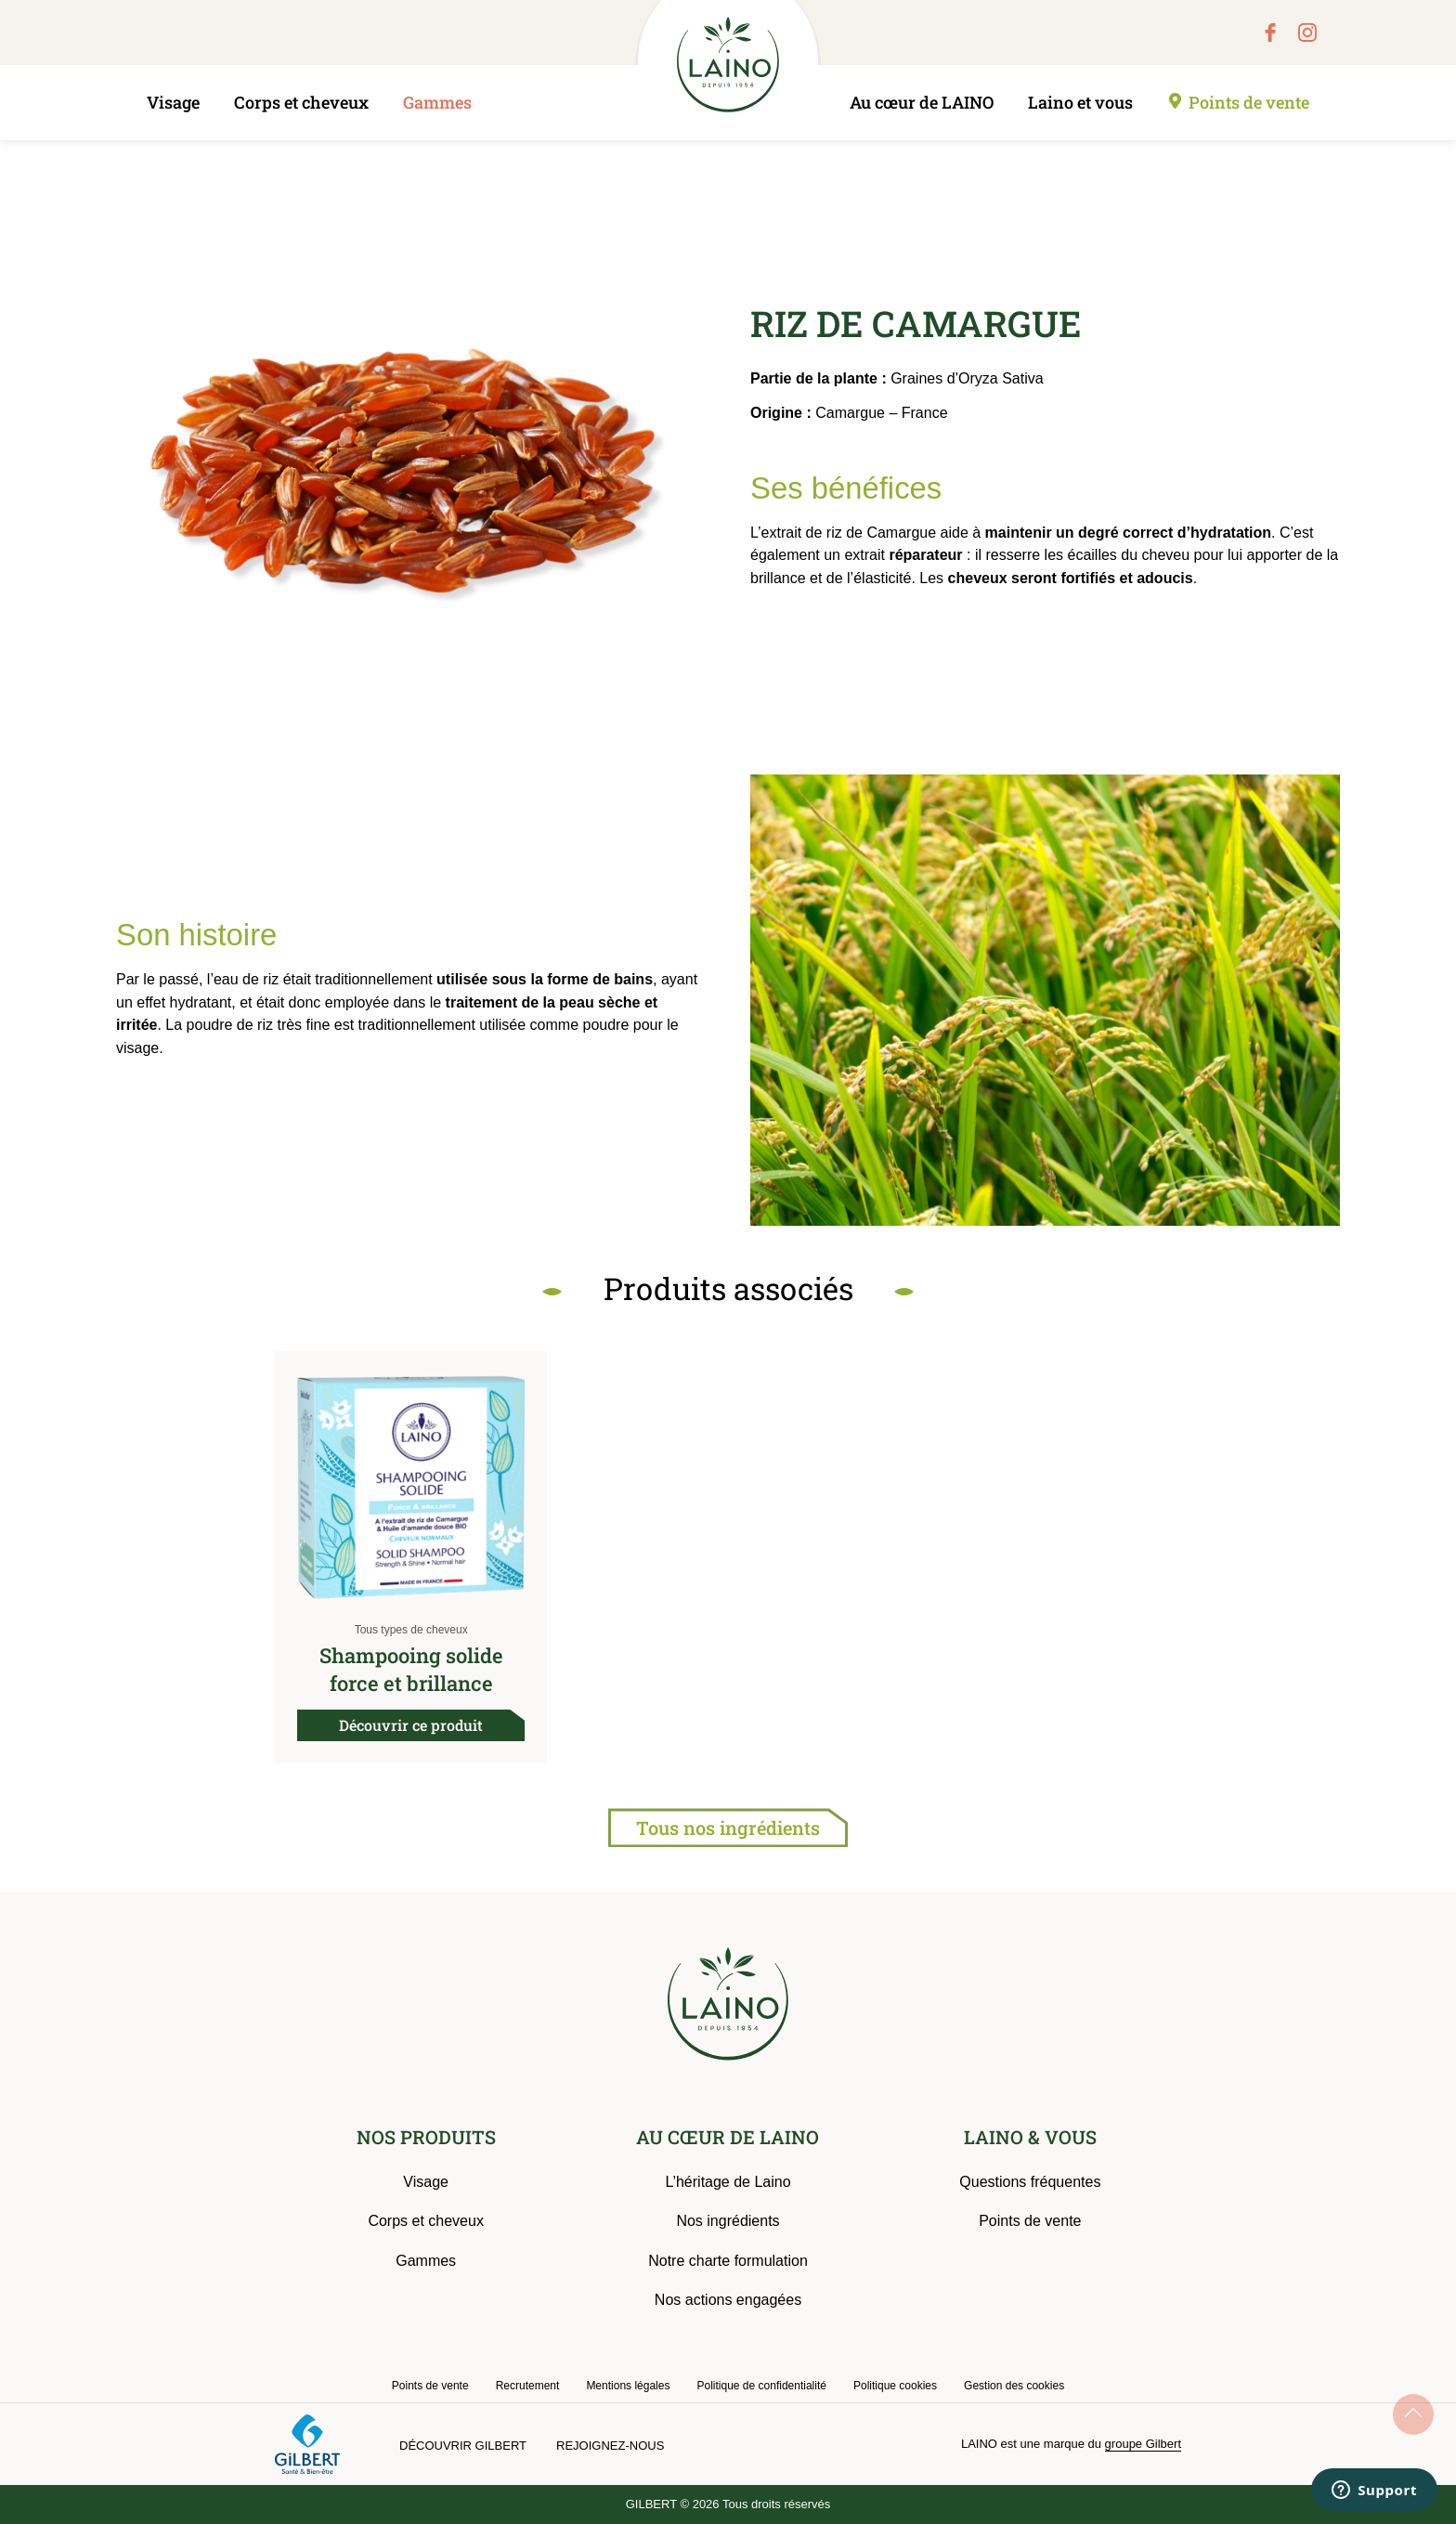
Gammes (437, 102)
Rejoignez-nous (610, 2445)
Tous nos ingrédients (728, 1827)
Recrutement (528, 2385)
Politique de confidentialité (761, 2385)
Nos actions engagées (728, 2300)
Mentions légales (628, 2385)
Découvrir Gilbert (462, 2445)
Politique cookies (895, 2385)
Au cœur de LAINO (922, 102)
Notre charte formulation (728, 2261)
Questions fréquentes (1029, 2182)
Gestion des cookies (1014, 2385)
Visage (173, 102)
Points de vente (1249, 102)
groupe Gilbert (1143, 2444)
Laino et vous (1080, 102)
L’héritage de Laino (727, 2182)
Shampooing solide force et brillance (411, 1669)
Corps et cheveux (301, 102)
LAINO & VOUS (1030, 2137)
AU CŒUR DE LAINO (727, 2137)
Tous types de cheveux (411, 1629)
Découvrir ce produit (411, 1725)
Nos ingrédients (727, 2221)
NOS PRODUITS (426, 2137)
